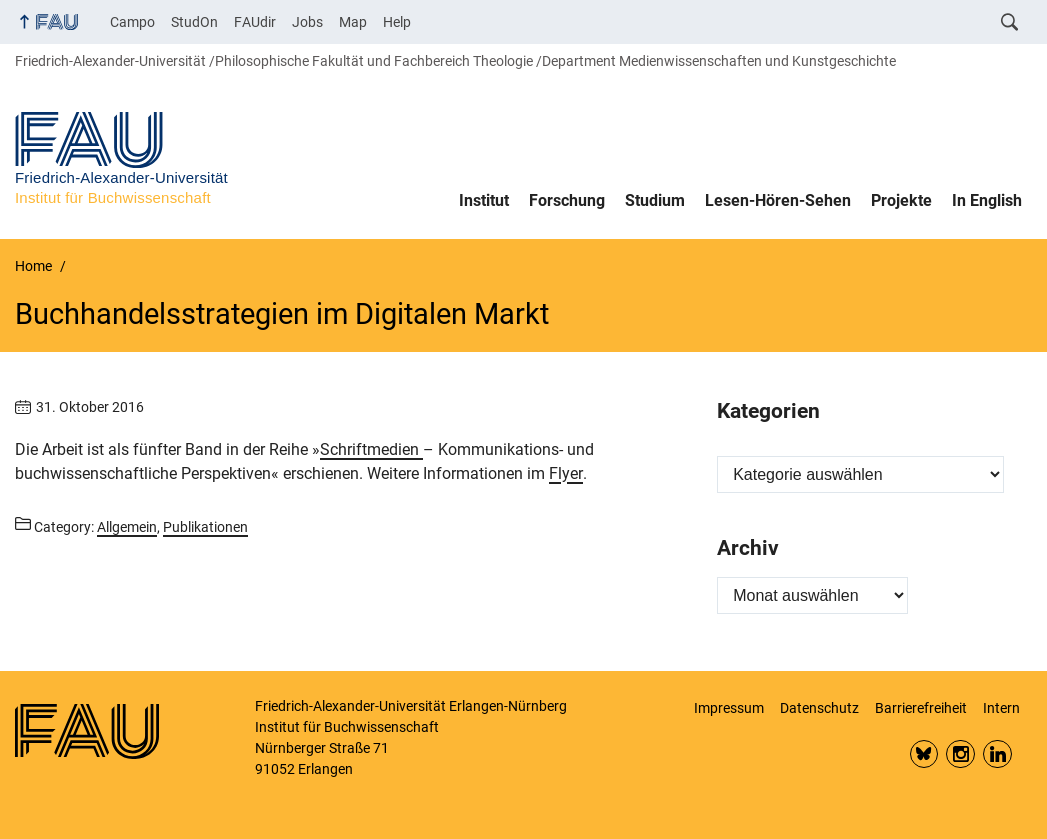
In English (987, 200)
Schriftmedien (371, 449)
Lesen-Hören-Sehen (778, 200)
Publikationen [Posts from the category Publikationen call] (205, 527)
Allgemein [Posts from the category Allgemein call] (127, 527)
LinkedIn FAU (997, 754)
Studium (655, 200)
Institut (484, 200)
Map (353, 22)
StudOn (194, 22)
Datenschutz (819, 708)
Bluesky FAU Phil (924, 754)
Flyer (566, 473)
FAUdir (255, 22)
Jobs (307, 22)
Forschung (567, 200)
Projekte (901, 200)
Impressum (729, 708)
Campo (132, 22)
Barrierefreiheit (921, 708)
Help (397, 22)
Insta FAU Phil (960, 754)
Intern (1001, 708)
